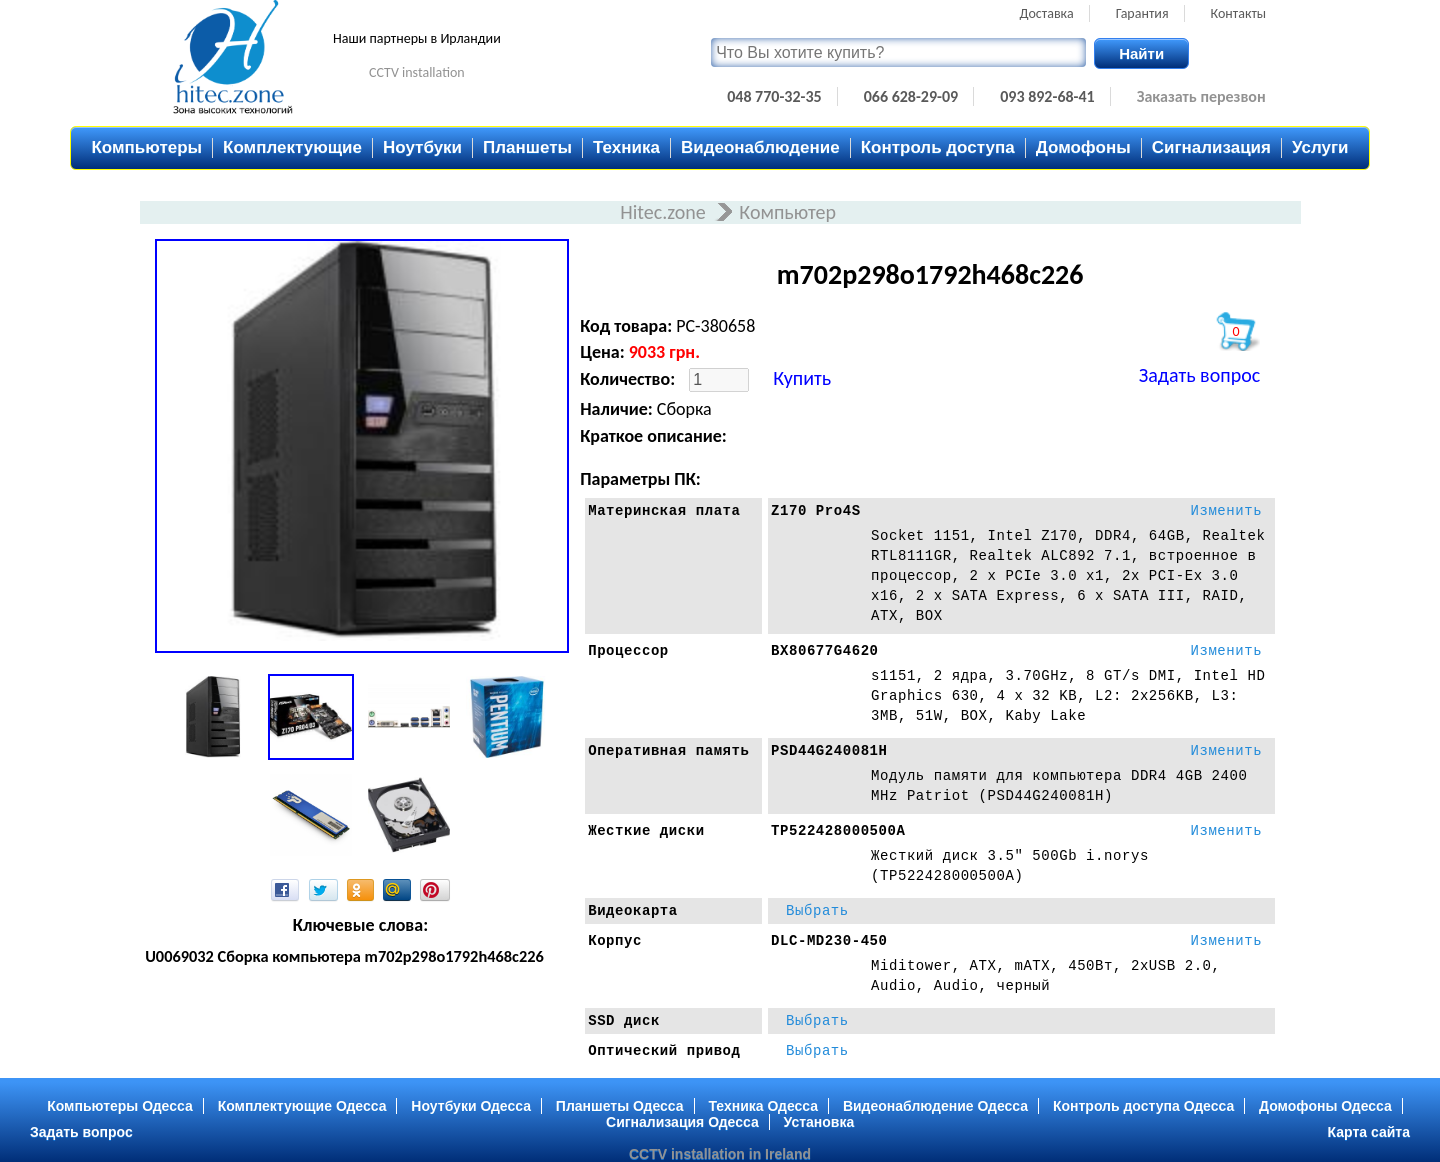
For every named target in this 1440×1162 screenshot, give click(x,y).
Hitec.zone (665, 212)
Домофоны (1083, 147)
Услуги (1320, 147)
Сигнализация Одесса (682, 1122)
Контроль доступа (938, 147)
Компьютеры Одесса (120, 1106)
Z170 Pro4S (816, 511)
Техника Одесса (763, 1106)
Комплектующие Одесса (302, 1106)
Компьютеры (146, 147)
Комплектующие (292, 147)
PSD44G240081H (829, 751)
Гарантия (1142, 13)
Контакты (1239, 13)
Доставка (1047, 13)
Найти (1141, 53)
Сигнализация (1211, 147)
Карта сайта (1369, 1132)
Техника (626, 147)
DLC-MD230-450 (829, 941)
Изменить (1226, 511)
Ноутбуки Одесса (471, 1106)
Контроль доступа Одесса (1143, 1106)
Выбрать (817, 911)
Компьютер (787, 212)
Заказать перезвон (1201, 96)
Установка (819, 1122)
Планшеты (527, 147)
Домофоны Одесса (1325, 1106)
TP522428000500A (838, 831)
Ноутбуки (422, 147)
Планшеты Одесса (620, 1106)
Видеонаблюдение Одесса (935, 1106)
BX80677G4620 (825, 651)
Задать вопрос (1199, 375)
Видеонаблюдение (760, 147)
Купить (802, 378)
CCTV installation (417, 72)
